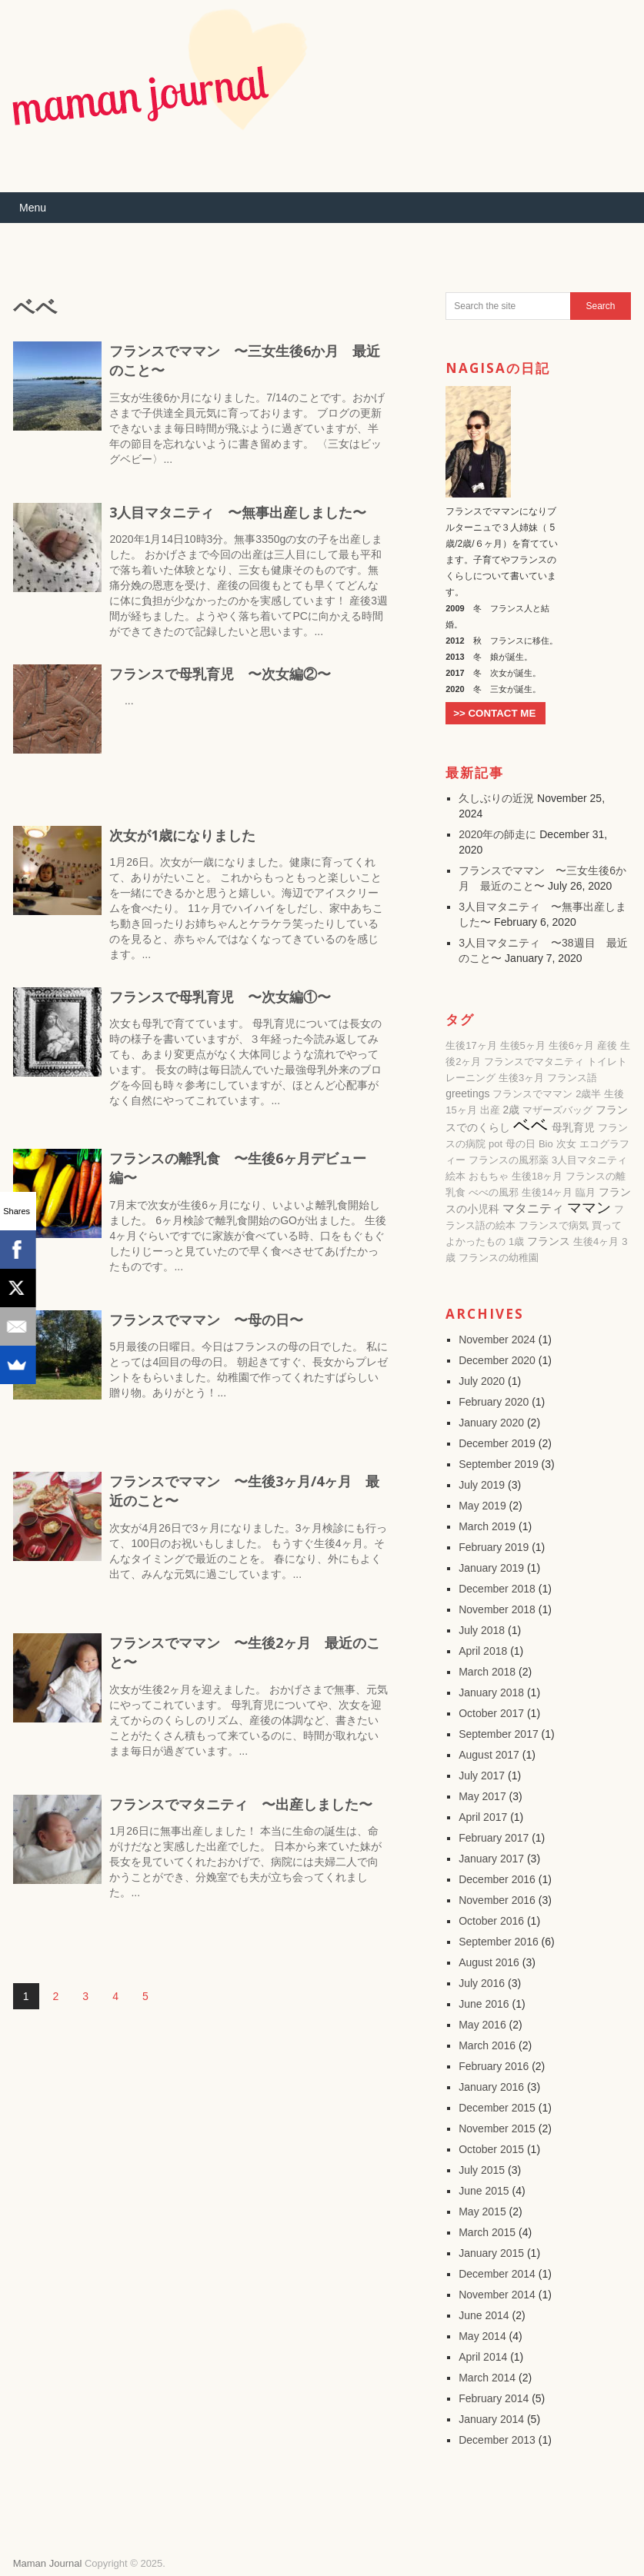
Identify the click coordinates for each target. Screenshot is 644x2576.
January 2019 (491, 1568)
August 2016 (489, 1962)
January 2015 (491, 2253)
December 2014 (497, 2274)
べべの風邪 (494, 1192)
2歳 (510, 1109)
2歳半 (588, 1094)
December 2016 (497, 1879)
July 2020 (482, 1381)
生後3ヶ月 (521, 1077)
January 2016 (491, 2087)
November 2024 (497, 1339)
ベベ (531, 1125)
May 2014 (482, 2336)
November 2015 (497, 2128)
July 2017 (482, 1775)
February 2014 (494, 2398)
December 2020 (497, 1360)
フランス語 (572, 1077)
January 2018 (491, 1692)
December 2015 (497, 2108)
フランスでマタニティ (534, 1061)
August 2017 (489, 1755)
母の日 (521, 1144)
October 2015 (491, 2149)
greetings (467, 1093)
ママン (589, 1208)
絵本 (455, 1176)
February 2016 (494, 2066)
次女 (566, 1144)
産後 (607, 1045)
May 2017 (482, 1796)
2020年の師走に (497, 834)
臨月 (586, 1192)
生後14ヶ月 (547, 1192)
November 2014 (497, 2294)
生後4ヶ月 (596, 1241)
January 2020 (491, 1422)
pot (495, 1144)
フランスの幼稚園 (499, 1257)
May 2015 (482, 2211)
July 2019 (482, 1485)
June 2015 (484, 2191)
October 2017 (491, 1713)
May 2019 (482, 1505)
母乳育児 (573, 1127)
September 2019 (499, 1464)
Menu (32, 207)
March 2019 (487, 1526)
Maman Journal (47, 2563)
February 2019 (494, 1547)
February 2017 (494, 1838)
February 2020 (494, 1402)
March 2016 (487, 2045)
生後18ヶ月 (537, 1176)
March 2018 (487, 1672)
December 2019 (497, 1443)
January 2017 (491, 1858)
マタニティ (533, 1208)
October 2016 (491, 1921)
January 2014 (491, 2419)
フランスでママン (532, 1094)
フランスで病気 (554, 1225)
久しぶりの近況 (496, 798)
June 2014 (484, 2315)
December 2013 (497, 2440)
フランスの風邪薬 (509, 1160)
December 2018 (497, 1589)
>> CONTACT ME (494, 713)
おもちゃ (489, 1176)
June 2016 (484, 2004)
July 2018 (482, 1630)
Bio (546, 1144)
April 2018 (483, 1651)
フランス (548, 1241)
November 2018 (497, 1609)
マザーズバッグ (557, 1110)
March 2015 (487, 2232)
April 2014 (483, 2357)
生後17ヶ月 (470, 1045)
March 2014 (487, 2377)
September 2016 (499, 1941)
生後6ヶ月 (571, 1045)
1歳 (516, 1241)
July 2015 (482, 2170)
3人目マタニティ (589, 1160)
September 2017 (499, 1734)
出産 (490, 1110)
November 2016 (497, 1900)
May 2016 (482, 2025)
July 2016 (482, 1983)
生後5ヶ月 (523, 1045)
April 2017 (483, 1817)
